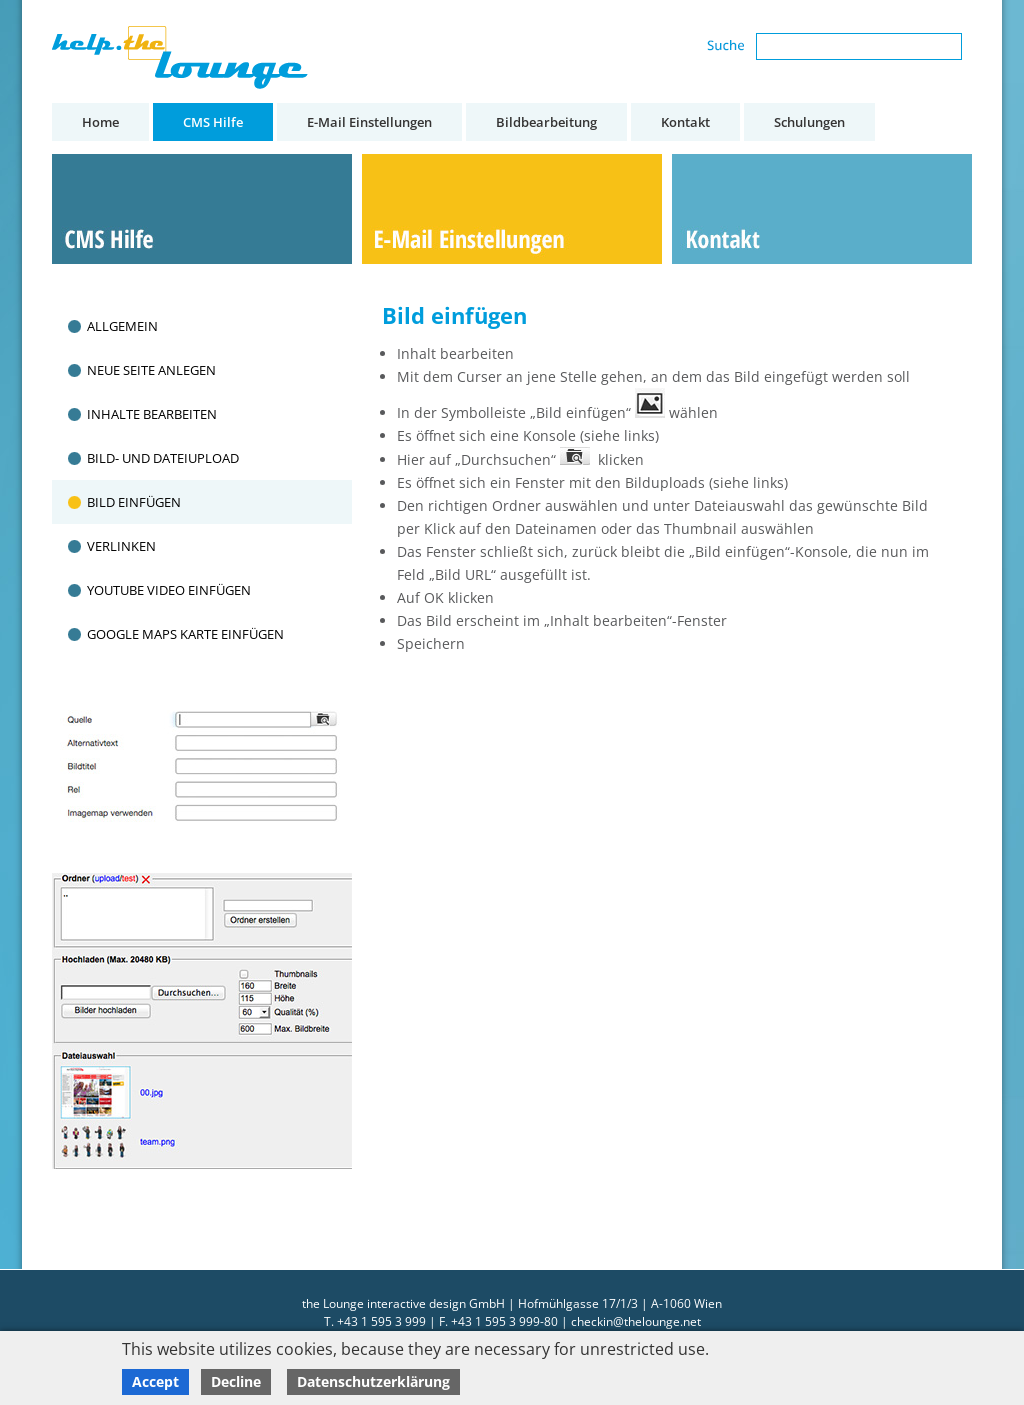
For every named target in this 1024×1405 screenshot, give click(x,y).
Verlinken (121, 546)
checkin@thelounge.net (636, 1321)
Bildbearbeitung (546, 122)
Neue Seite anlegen (151, 370)
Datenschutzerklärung (373, 1381)
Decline (236, 1381)
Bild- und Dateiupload (163, 458)
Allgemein (122, 326)
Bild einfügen (134, 502)
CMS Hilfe (213, 122)
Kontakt (685, 122)
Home (100, 122)
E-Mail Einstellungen (369, 122)
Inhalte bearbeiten (152, 414)
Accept (155, 1381)
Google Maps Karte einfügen (185, 634)
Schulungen (809, 122)
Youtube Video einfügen (169, 590)
